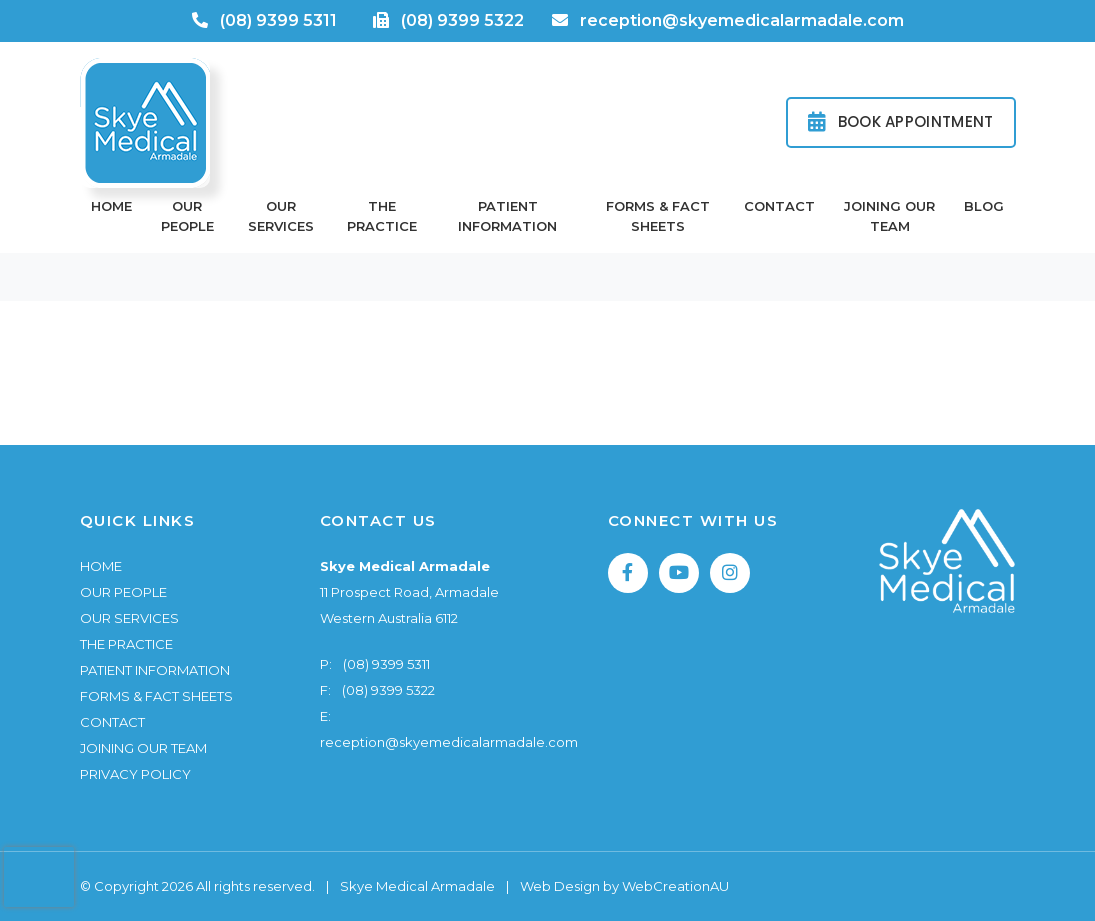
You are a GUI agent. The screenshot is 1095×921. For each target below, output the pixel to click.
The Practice (382, 216)
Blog (984, 206)
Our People (187, 216)
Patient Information (507, 216)
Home (111, 206)
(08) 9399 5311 (278, 20)
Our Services (281, 216)
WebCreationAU (675, 886)
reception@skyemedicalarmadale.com (742, 20)
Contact (779, 206)
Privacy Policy (135, 774)
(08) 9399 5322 (462, 20)
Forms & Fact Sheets (658, 216)
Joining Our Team (889, 216)
